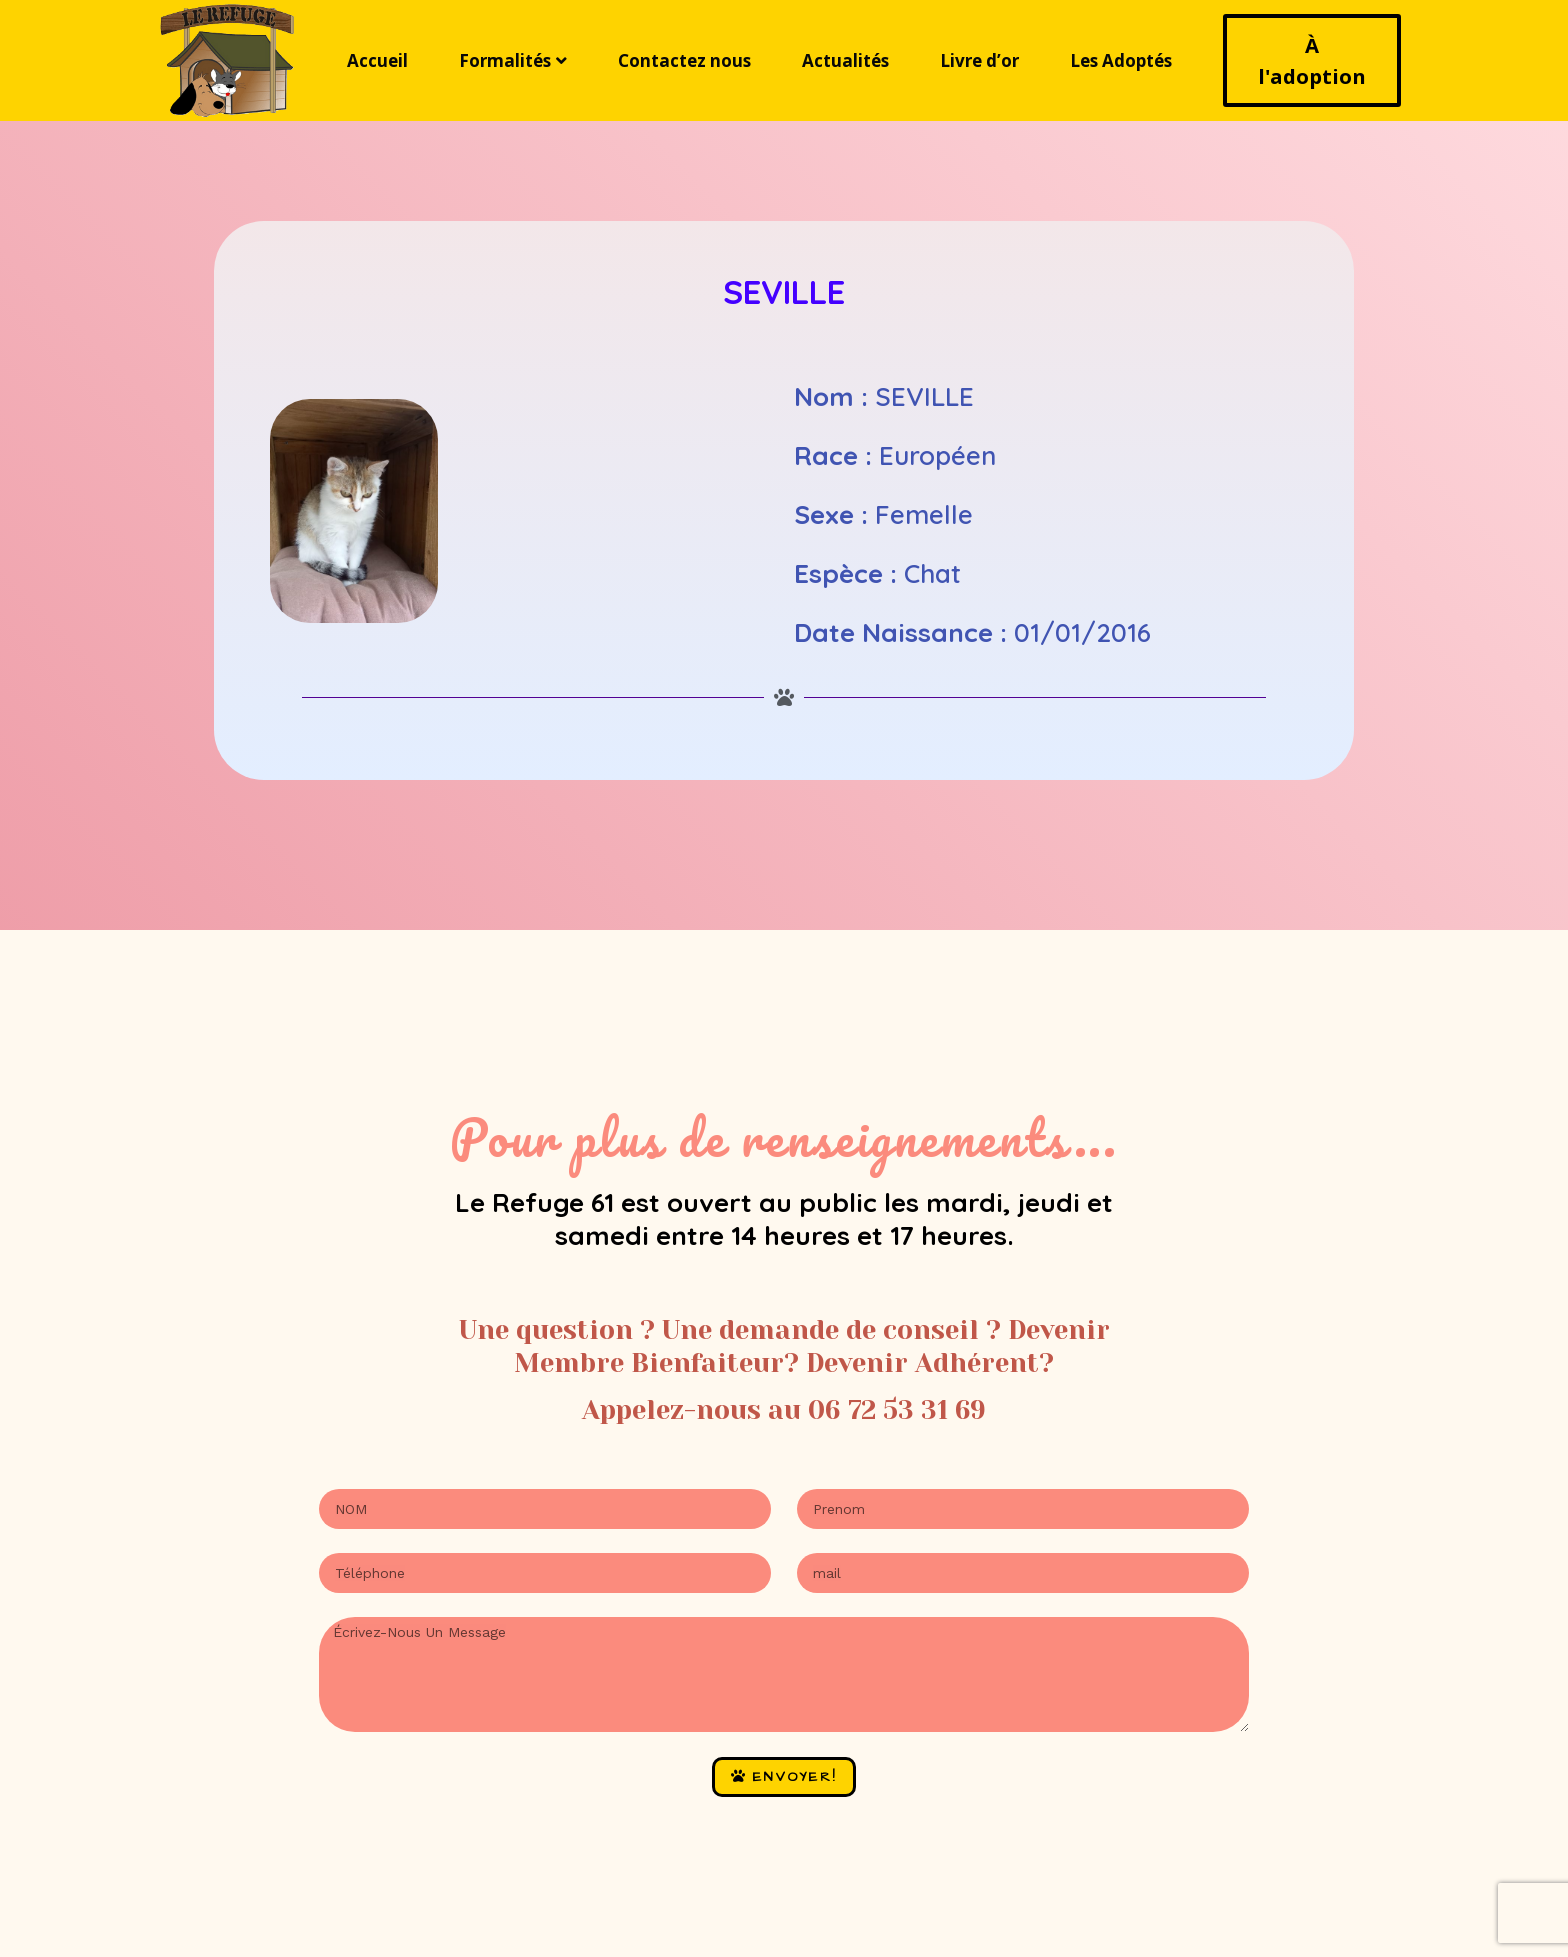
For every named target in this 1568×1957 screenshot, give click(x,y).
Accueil (377, 60)
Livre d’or (979, 60)
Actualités (845, 60)
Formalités (513, 60)
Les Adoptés (1121, 60)
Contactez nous (684, 60)
